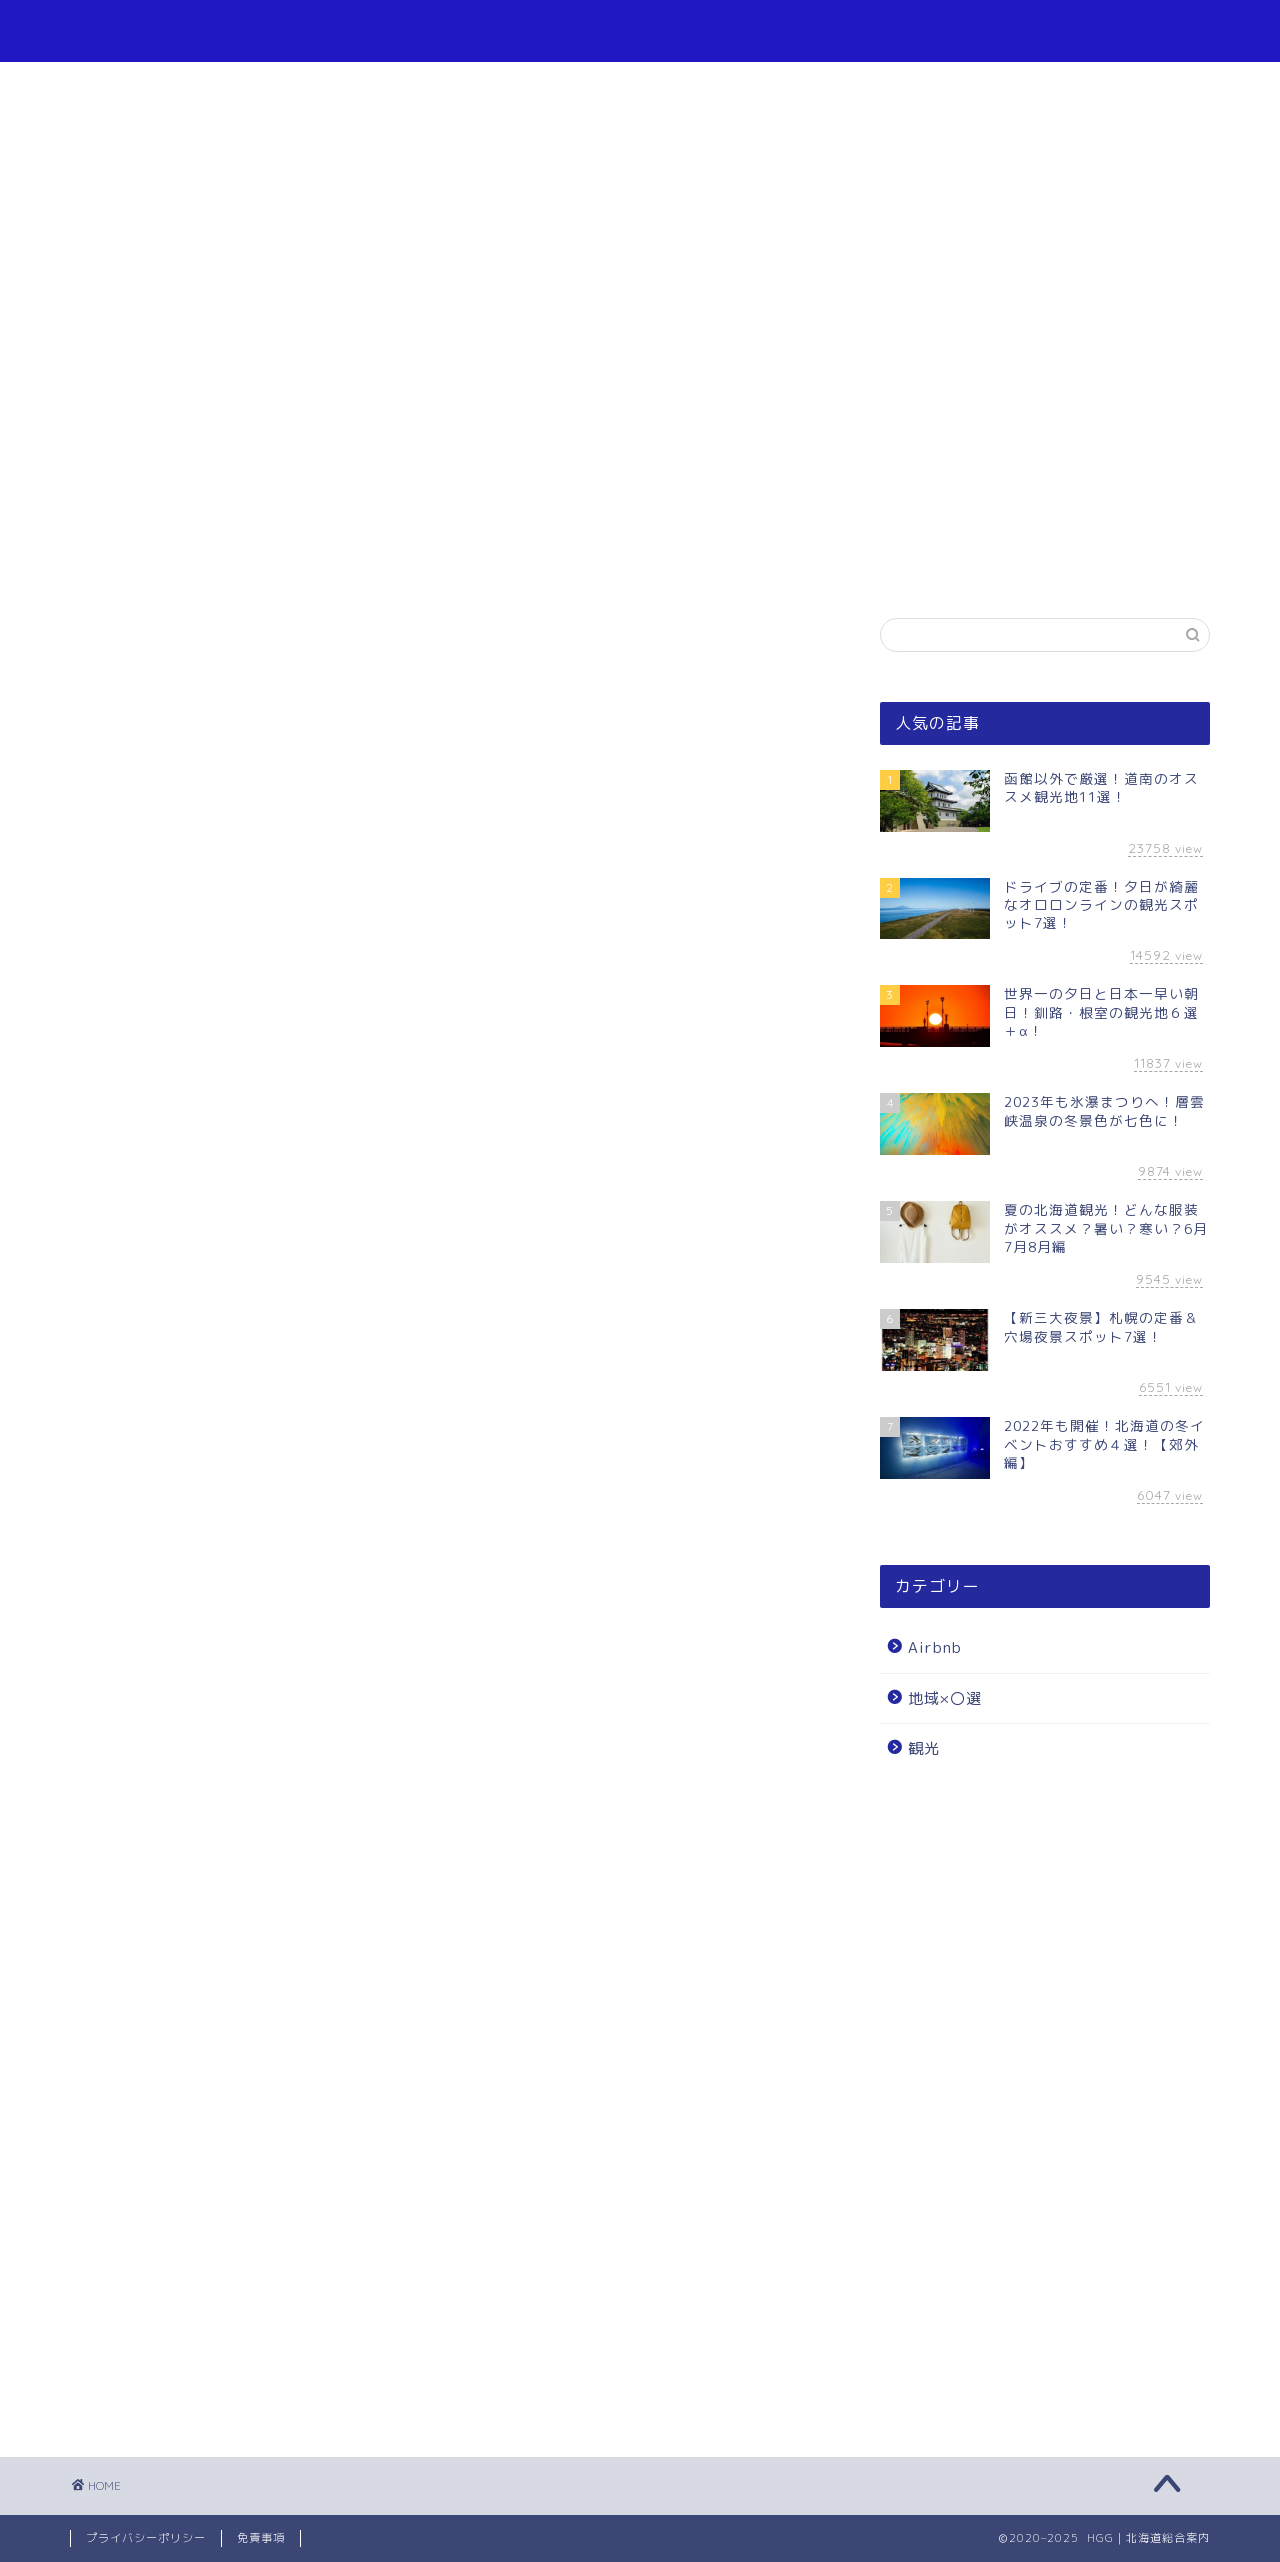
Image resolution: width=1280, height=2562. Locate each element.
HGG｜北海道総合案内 (640, 30)
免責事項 (261, 2538)
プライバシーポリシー (146, 2538)
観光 (924, 1748)
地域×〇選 (945, 1698)
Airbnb (935, 1647)
